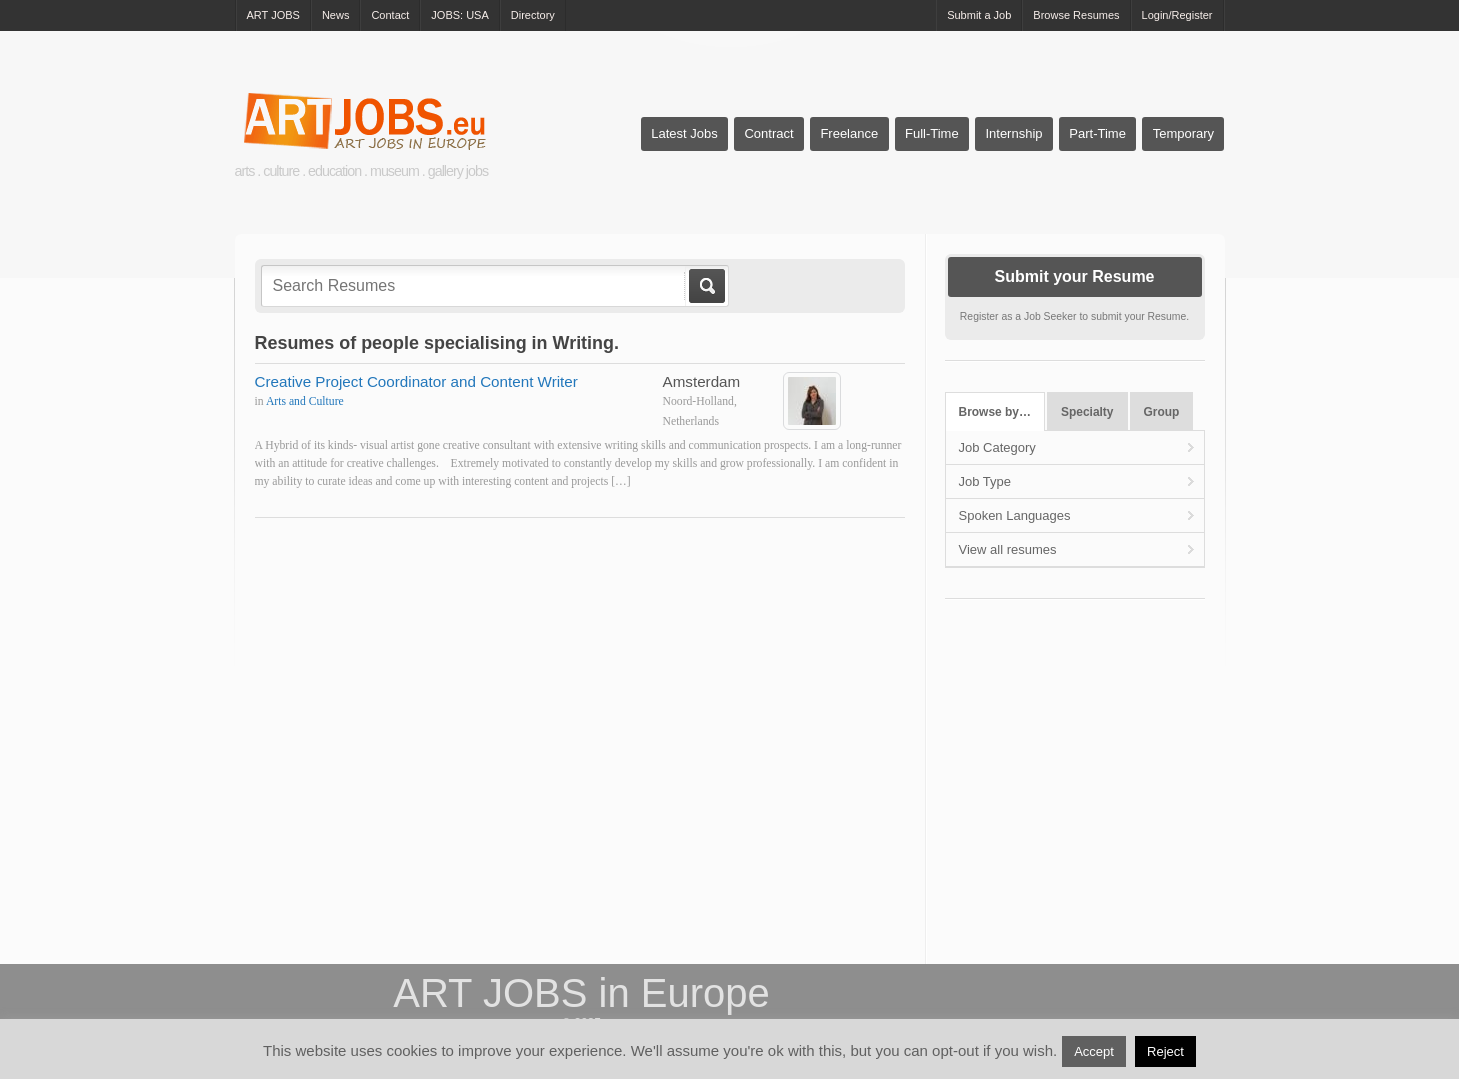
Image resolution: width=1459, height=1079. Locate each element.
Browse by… (995, 412)
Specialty (1087, 412)
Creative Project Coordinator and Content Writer (416, 381)
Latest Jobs (684, 133)
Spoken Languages (1015, 515)
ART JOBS (273, 15)
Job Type (985, 481)
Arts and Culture (305, 401)
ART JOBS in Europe (581, 993)
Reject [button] (1165, 1051)
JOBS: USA (459, 15)
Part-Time (1097, 133)
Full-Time (932, 133)
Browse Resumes (1076, 15)
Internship (1013, 133)
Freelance (849, 133)
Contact (390, 15)
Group (1162, 412)
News (336, 15)
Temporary (1183, 133)
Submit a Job (979, 15)
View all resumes (1008, 549)
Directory (533, 15)
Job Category (997, 447)
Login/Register (1177, 15)
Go (705, 286)
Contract (768, 133)
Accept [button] (1094, 1051)
